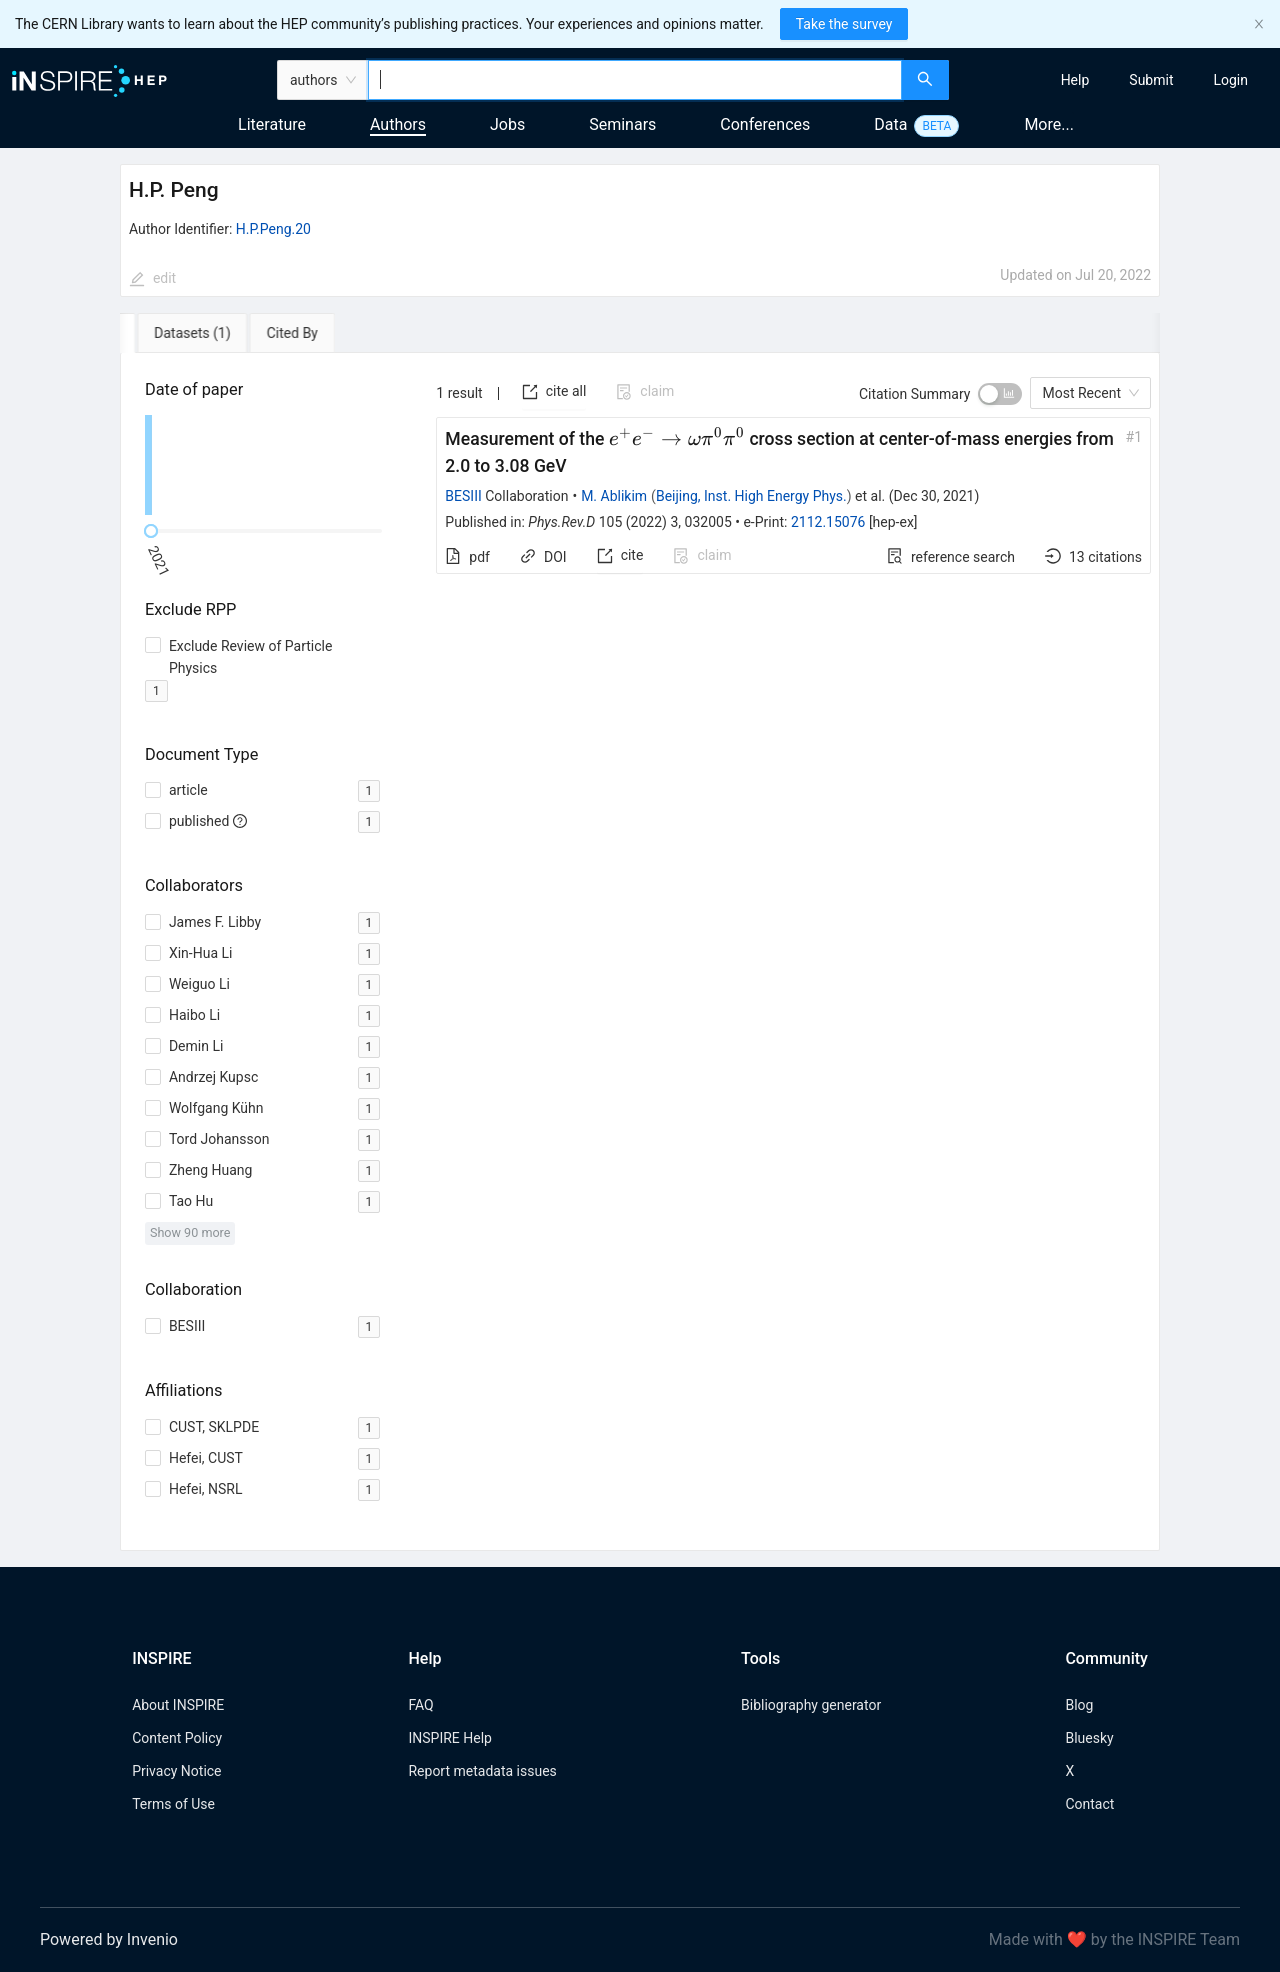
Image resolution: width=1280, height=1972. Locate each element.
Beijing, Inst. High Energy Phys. (751, 496)
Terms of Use (173, 1804)
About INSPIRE (178, 1705)
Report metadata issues (482, 1771)
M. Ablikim (614, 496)
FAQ (420, 1705)
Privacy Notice (176, 1771)
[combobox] (635, 80)
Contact (1089, 1804)
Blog (1079, 1705)
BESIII (463, 496)
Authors (398, 124)
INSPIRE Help (449, 1738)
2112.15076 (828, 522)
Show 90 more (190, 1232)
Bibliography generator (811, 1705)
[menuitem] (1075, 80)
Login (1230, 80)
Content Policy (177, 1738)
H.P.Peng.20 (273, 229)
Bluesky (1089, 1738)
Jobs (507, 124)
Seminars (622, 124)
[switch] (1000, 394)
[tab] (177, 333)
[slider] (151, 531)
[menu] (1117, 80)
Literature (272, 124)
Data (890, 124)
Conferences (765, 124)
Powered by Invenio (109, 1939)
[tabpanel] (640, 952)
